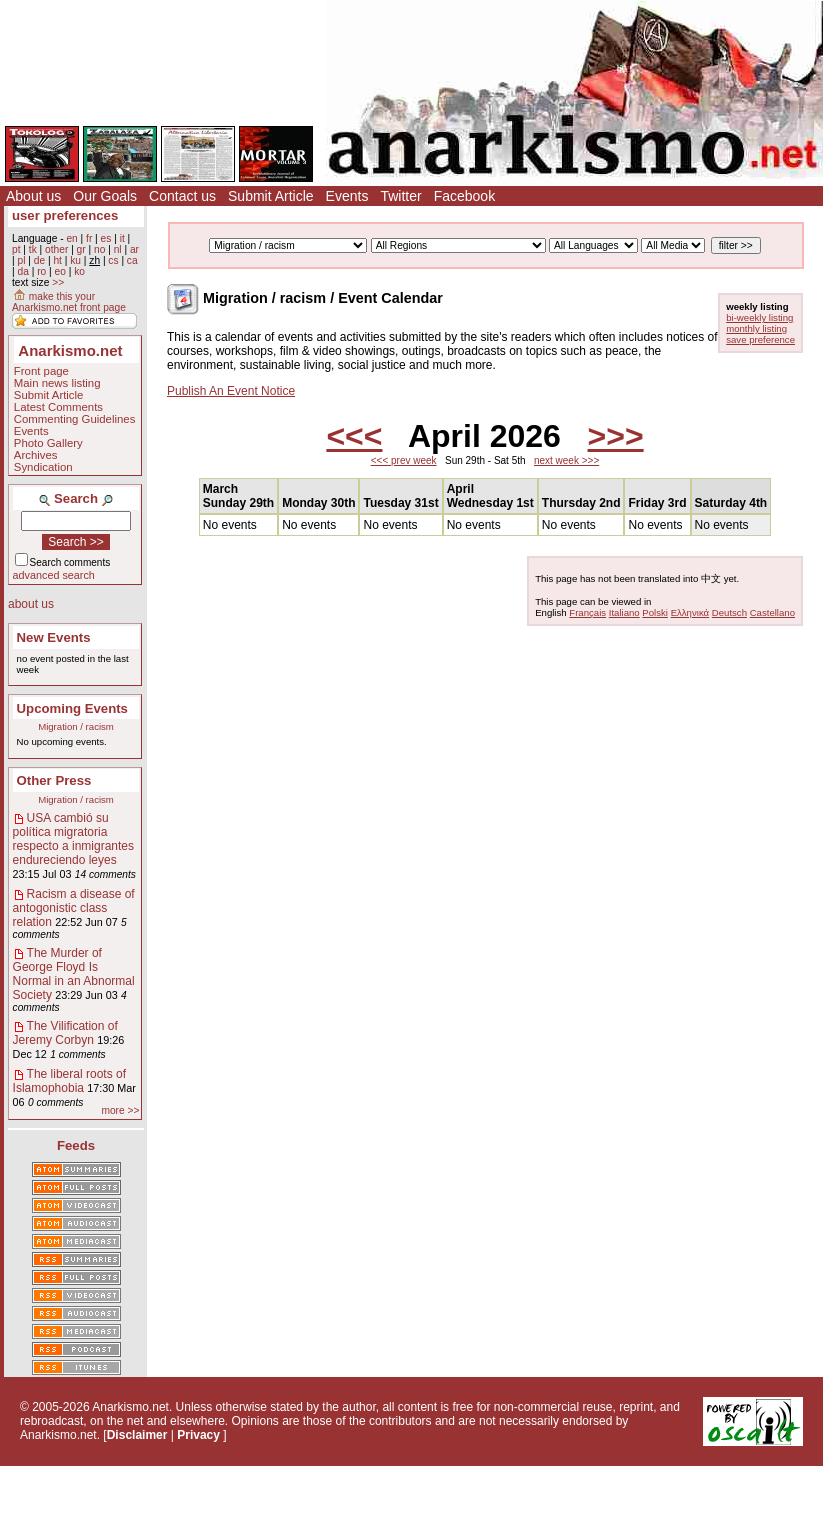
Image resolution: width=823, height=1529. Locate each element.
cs (113, 260)
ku (75, 260)
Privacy (198, 1435)
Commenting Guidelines (75, 419)
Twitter (400, 196)
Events (347, 196)
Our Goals (105, 196)
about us (31, 604)
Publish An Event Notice (231, 391)
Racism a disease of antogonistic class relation (74, 908)
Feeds (76, 1145)
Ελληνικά (690, 612)
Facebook (464, 196)
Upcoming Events (72, 708)
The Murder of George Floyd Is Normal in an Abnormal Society (74, 974)
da (22, 271)
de (39, 260)
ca (132, 260)
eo (60, 271)
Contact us (182, 196)
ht (57, 260)
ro (41, 271)
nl (118, 249)
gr (81, 249)
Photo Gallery (48, 443)
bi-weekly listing (759, 317)
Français (587, 612)
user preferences (65, 215)
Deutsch (729, 612)
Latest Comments (58, 407)
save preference (760, 339)
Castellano (772, 612)
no (99, 249)
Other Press (54, 780)
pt (16, 249)
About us (33, 196)
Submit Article (271, 196)
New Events (54, 637)
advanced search (54, 575)
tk (33, 249)
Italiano (624, 612)
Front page (41, 371)
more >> (120, 1110)
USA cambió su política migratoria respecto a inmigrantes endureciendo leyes (73, 839)
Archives (36, 455)
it (122, 238)
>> (58, 282)
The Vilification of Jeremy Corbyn (65, 1033)
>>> (616, 436)
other (56, 249)
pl (21, 260)
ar (134, 249)
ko (79, 271)
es (106, 238)
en (71, 238)
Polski (655, 612)
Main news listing (57, 383)
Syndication (43, 467)
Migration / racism (76, 726)
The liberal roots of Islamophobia (69, 1081)
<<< (354, 436)
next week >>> (566, 460)
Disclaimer (137, 1435)
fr (89, 238)
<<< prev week (404, 460)
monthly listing (756, 328)
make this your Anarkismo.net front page (69, 302)
